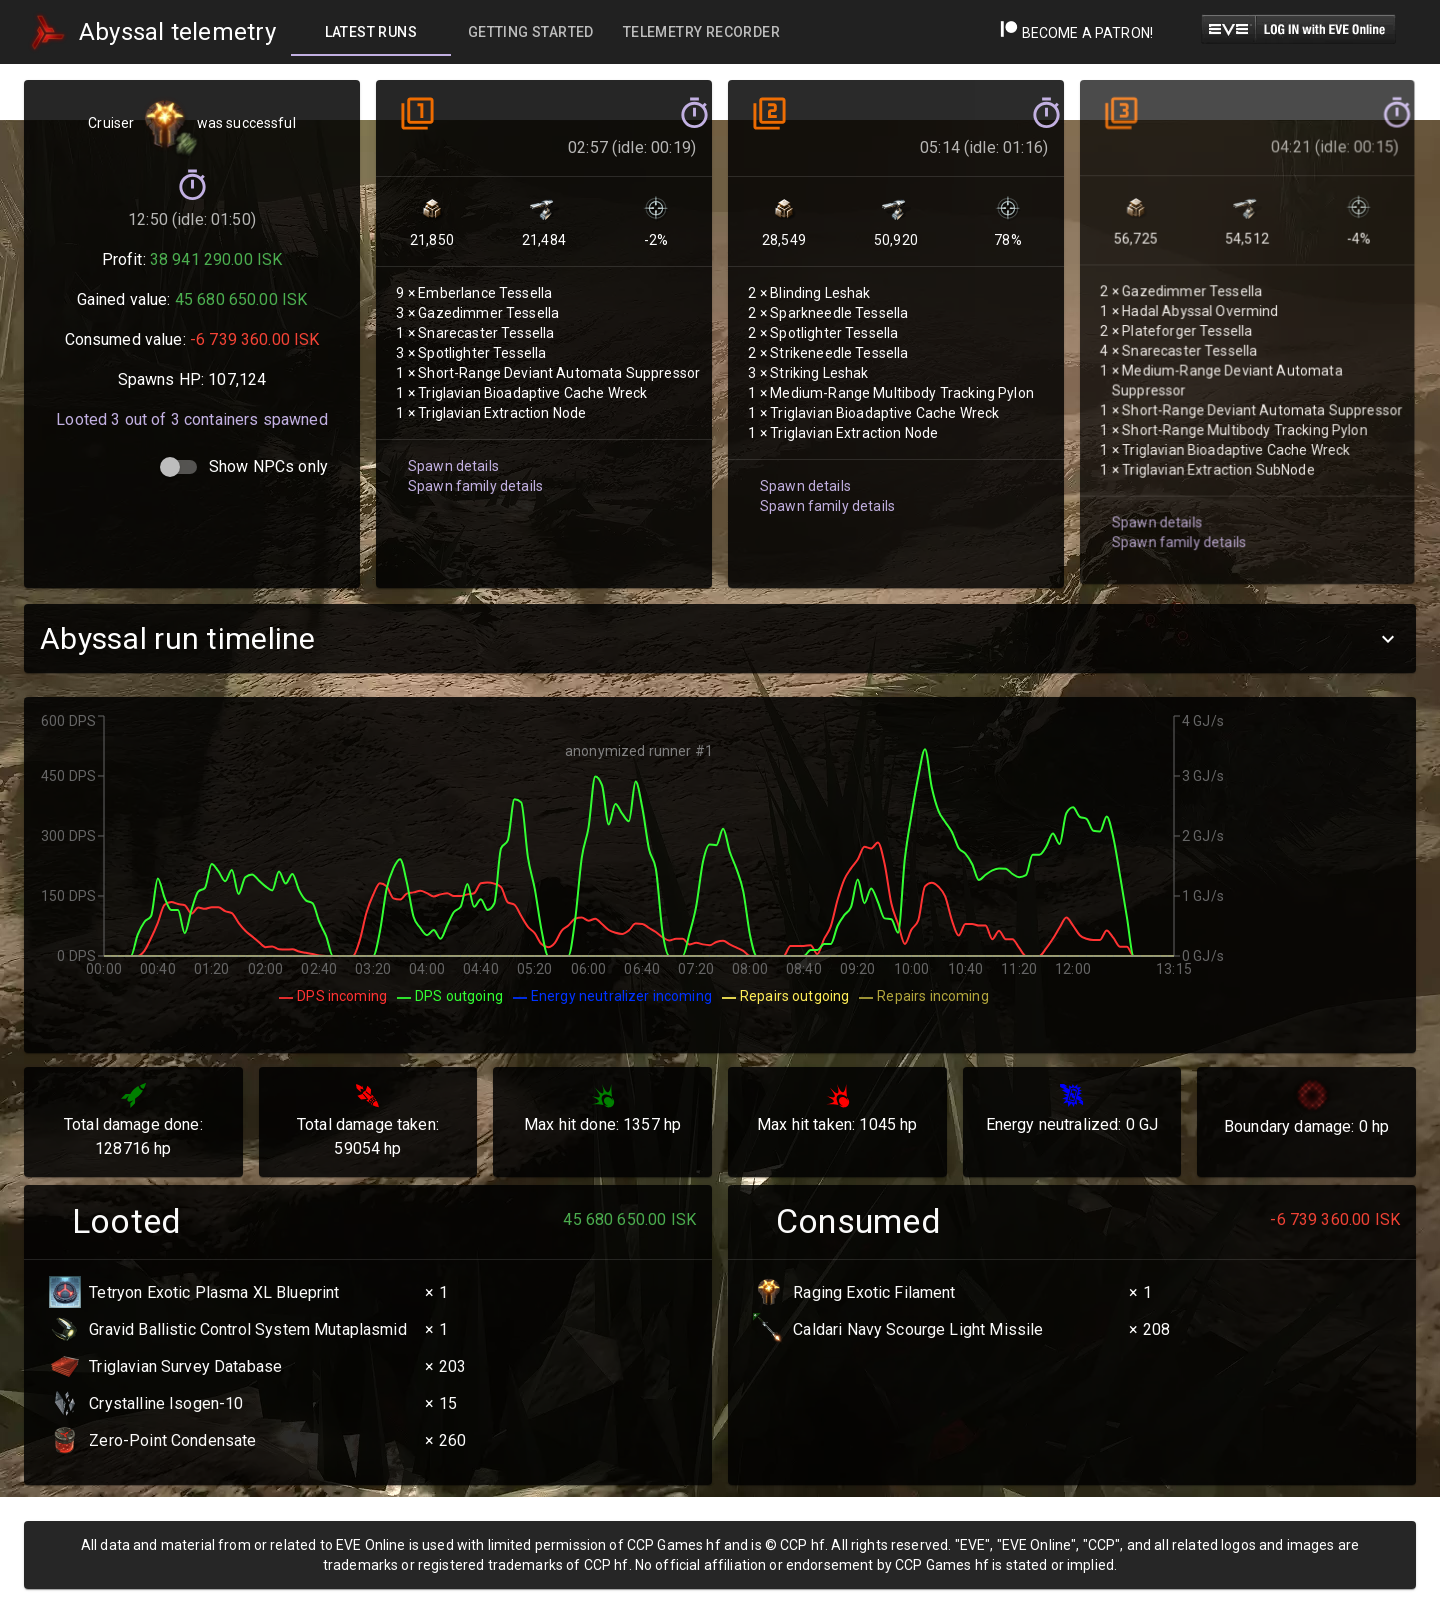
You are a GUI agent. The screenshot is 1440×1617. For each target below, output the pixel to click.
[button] (720, 638)
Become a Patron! (1076, 33)
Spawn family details (475, 485)
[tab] (371, 32)
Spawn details (453, 465)
